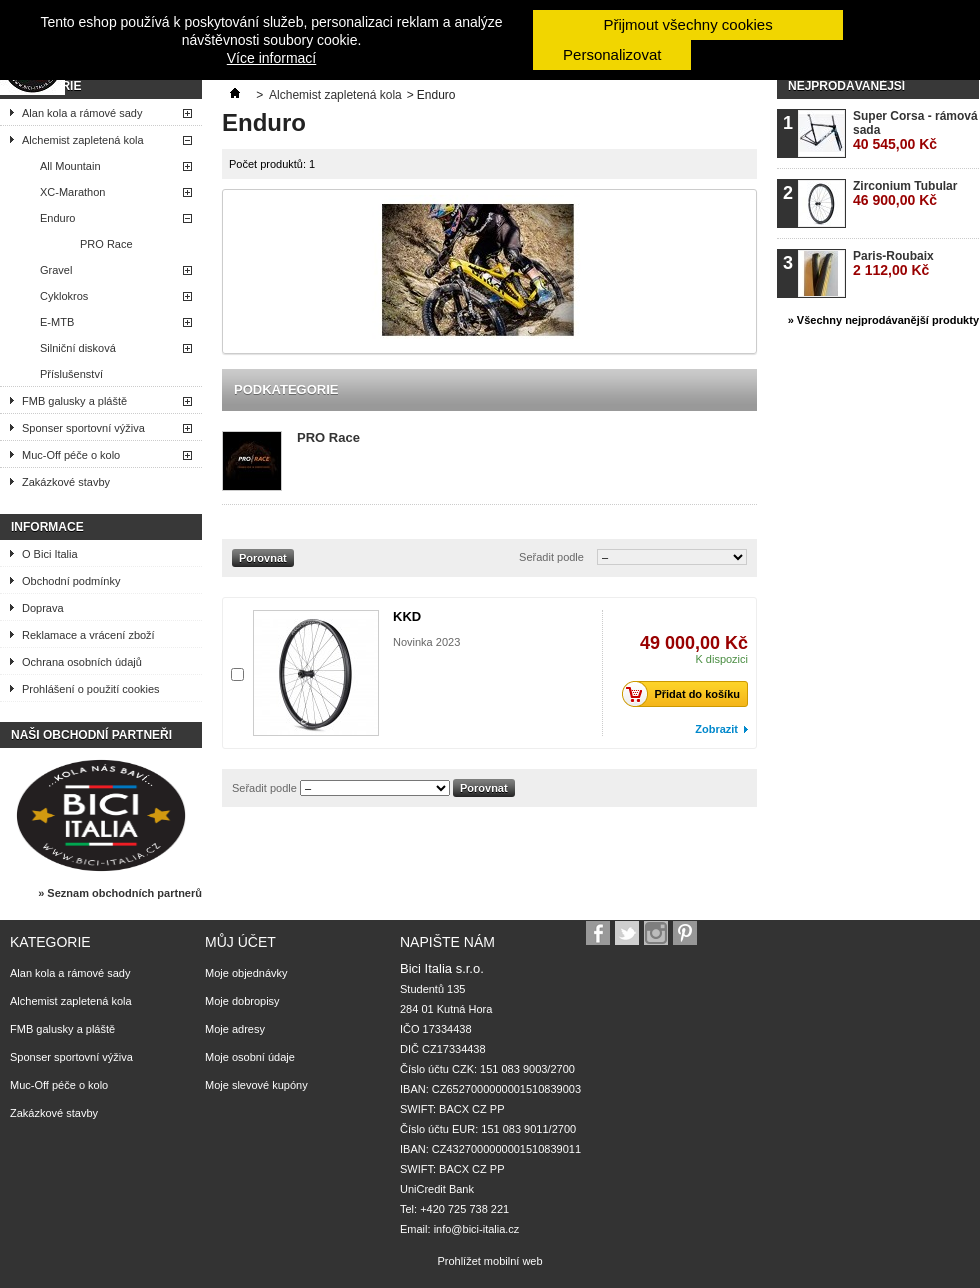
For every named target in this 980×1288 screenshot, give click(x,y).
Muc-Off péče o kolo (71, 455)
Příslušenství (71, 374)
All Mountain (70, 166)
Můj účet (240, 942)
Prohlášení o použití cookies (91, 689)
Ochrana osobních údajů (82, 662)
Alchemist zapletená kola (83, 140)
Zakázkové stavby (66, 482)
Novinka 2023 (426, 642)
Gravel (56, 270)
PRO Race (106, 244)
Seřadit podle (551, 557)
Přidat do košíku (686, 694)
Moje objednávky (246, 973)
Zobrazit (716, 729)
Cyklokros (64, 296)
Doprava (43, 608)
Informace (47, 527)
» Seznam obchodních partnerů (120, 893)
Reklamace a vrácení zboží (88, 635)
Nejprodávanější (846, 86)
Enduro (57, 218)
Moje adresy (235, 1029)
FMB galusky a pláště (74, 401)
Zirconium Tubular (905, 193)
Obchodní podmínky (71, 581)
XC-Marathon (72, 192)
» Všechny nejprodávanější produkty (883, 320)
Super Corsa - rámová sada (915, 130)
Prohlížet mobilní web (489, 1261)
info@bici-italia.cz (477, 1229)
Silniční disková (78, 348)
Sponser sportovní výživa (83, 428)
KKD (407, 616)
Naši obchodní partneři (91, 735)
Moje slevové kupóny (256, 1085)
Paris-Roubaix (893, 263)
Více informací (271, 58)
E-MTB (57, 322)
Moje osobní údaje (250, 1057)
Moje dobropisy (242, 1001)
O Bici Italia (50, 554)
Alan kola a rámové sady (82, 113)
